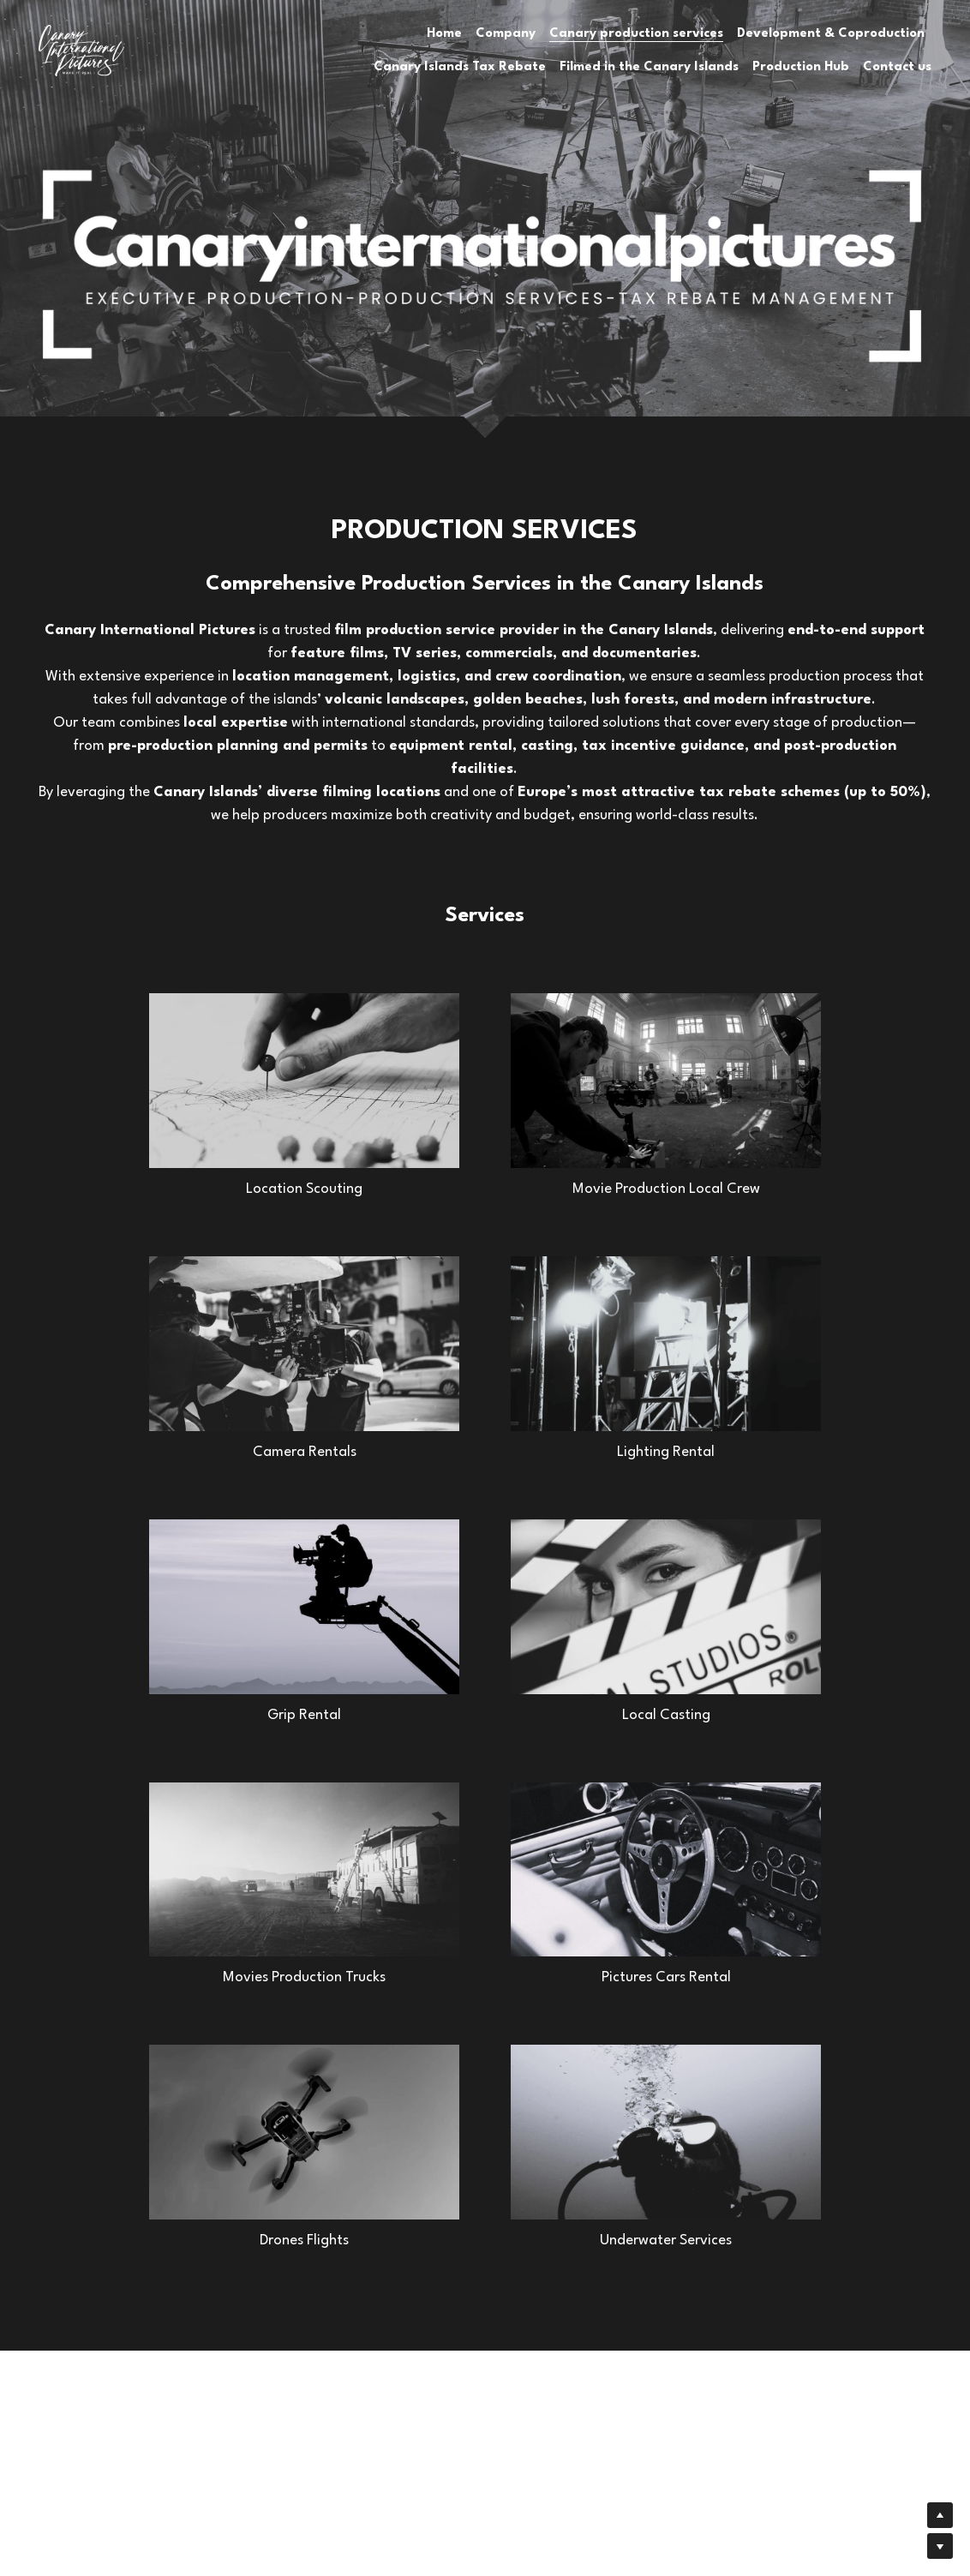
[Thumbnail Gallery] (304, 1080)
